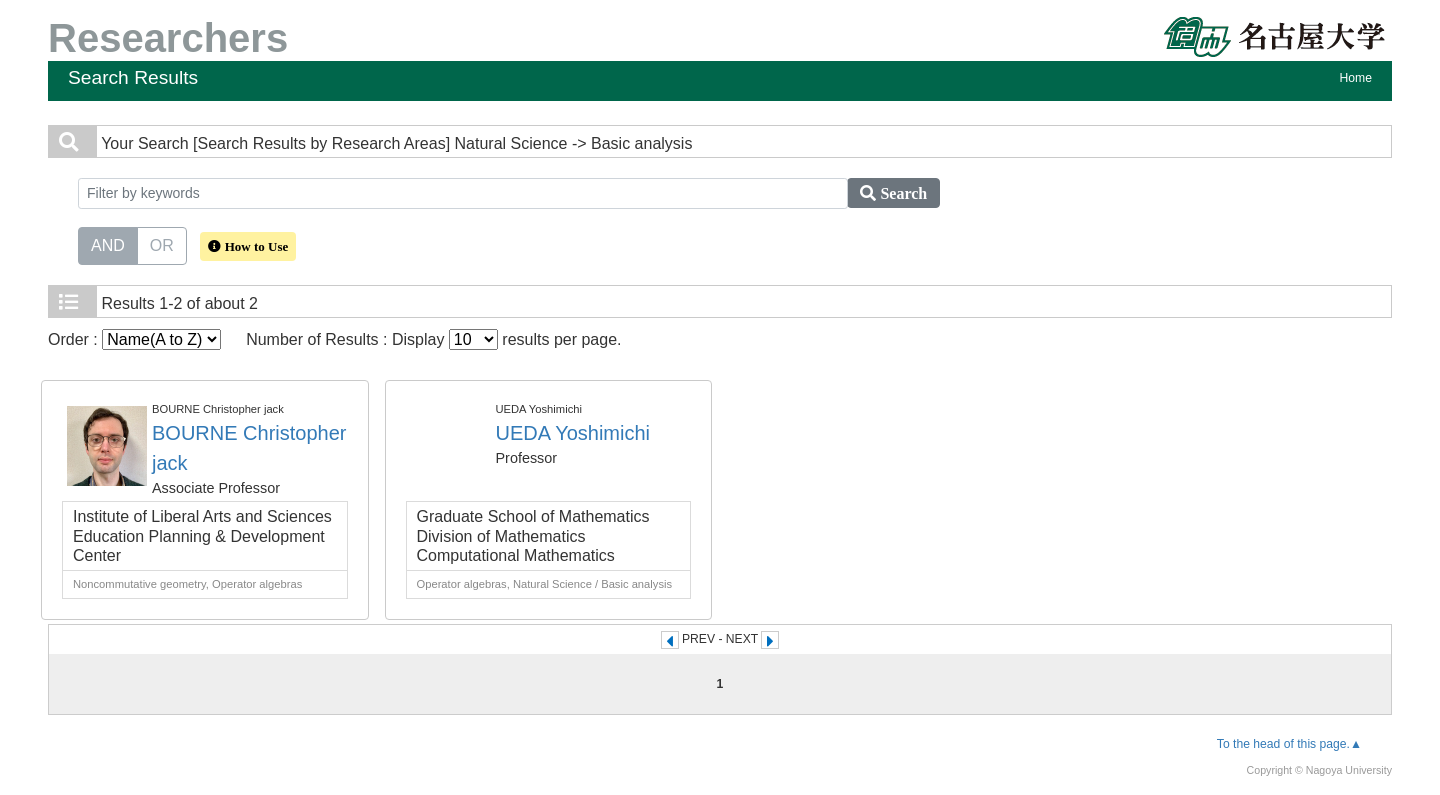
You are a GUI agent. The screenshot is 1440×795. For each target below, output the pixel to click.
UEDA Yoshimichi (573, 433)
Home (1356, 78)
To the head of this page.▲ (1289, 744)
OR (162, 244)
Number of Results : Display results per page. (433, 339)
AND (108, 244)
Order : (134, 339)
